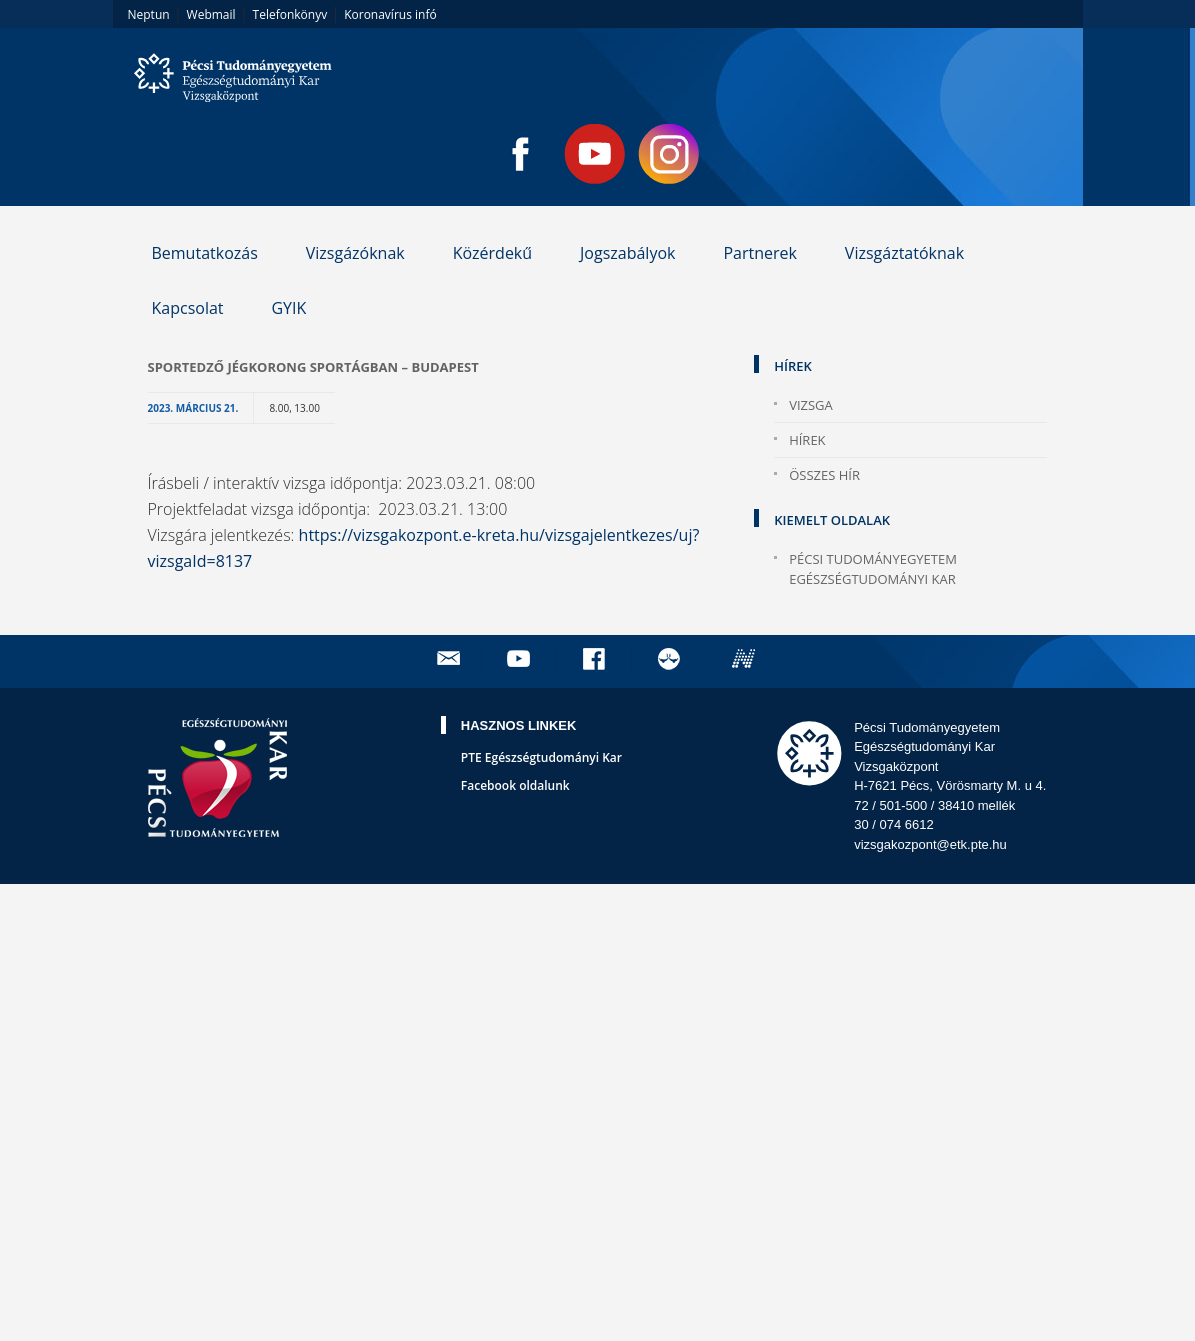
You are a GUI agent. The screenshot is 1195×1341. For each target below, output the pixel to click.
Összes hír (824, 475)
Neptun (149, 14)
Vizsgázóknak (355, 253)
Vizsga (811, 405)
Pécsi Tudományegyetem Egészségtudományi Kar (873, 569)
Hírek (807, 440)
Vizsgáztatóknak (904, 253)
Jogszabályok (627, 253)
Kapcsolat (187, 308)
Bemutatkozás (204, 253)
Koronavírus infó (390, 14)
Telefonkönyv (290, 14)
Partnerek (759, 253)
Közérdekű (492, 253)
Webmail (211, 14)
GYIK (288, 308)
